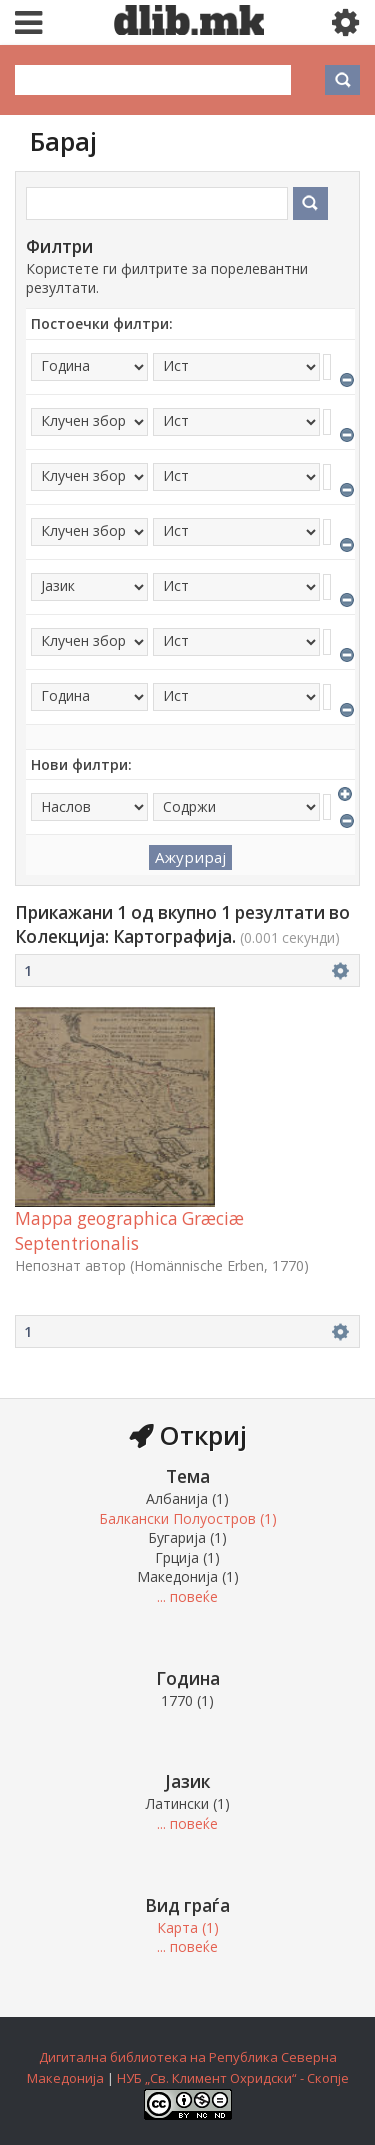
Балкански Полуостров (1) (188, 1518)
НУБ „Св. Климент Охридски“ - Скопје (233, 2078)
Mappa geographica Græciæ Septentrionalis (129, 1230)
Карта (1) (188, 1927)
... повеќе (187, 1596)
